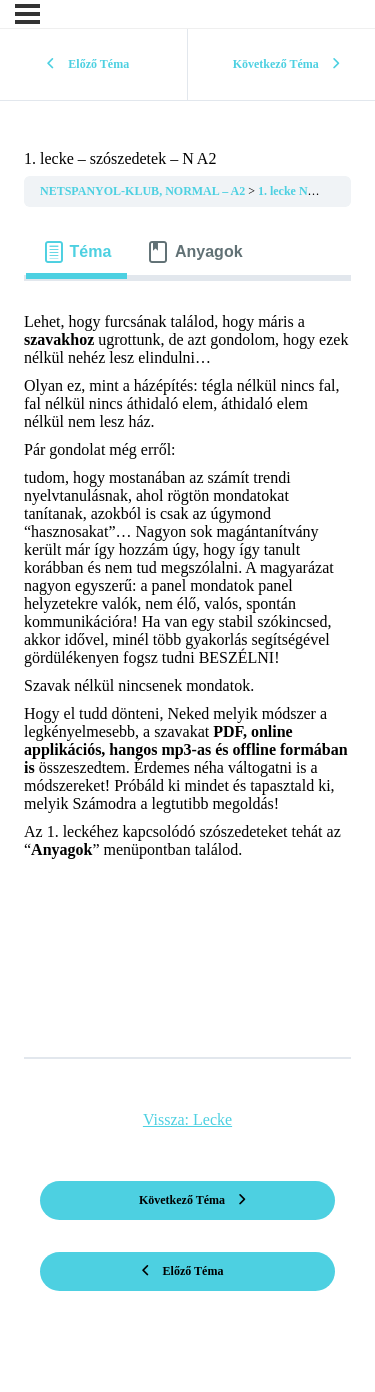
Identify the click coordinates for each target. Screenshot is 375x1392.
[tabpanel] (187, 661)
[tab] (76, 252)
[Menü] (27, 14)
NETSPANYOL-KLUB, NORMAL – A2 (144, 191)
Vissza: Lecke (187, 1119)
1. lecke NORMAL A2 (315, 191)
